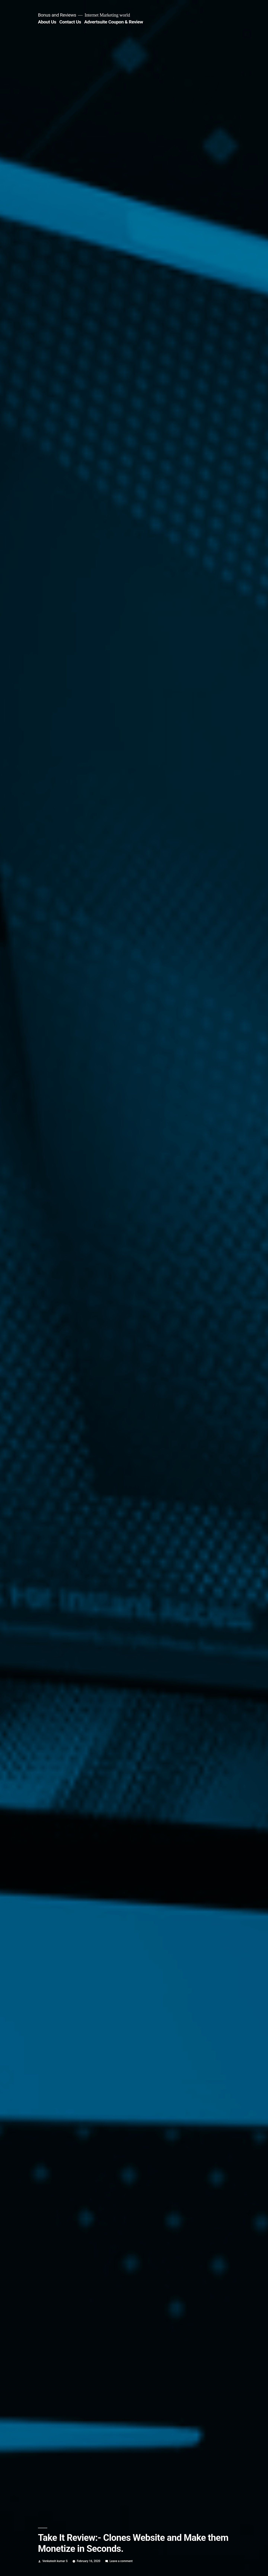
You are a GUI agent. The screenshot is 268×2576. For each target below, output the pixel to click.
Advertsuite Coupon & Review (113, 22)
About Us (47, 22)
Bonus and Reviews (57, 15)
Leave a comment (121, 2561)
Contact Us (70, 22)
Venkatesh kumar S (55, 2561)
